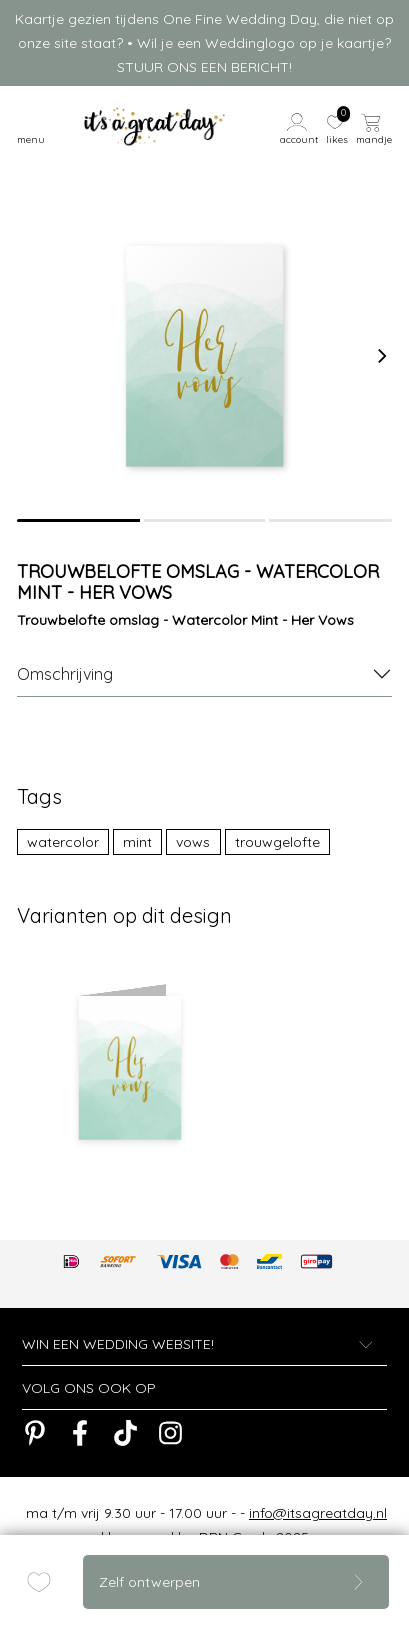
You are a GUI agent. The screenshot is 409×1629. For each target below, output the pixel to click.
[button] (300, 126)
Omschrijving (65, 674)
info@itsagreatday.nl (318, 1513)
